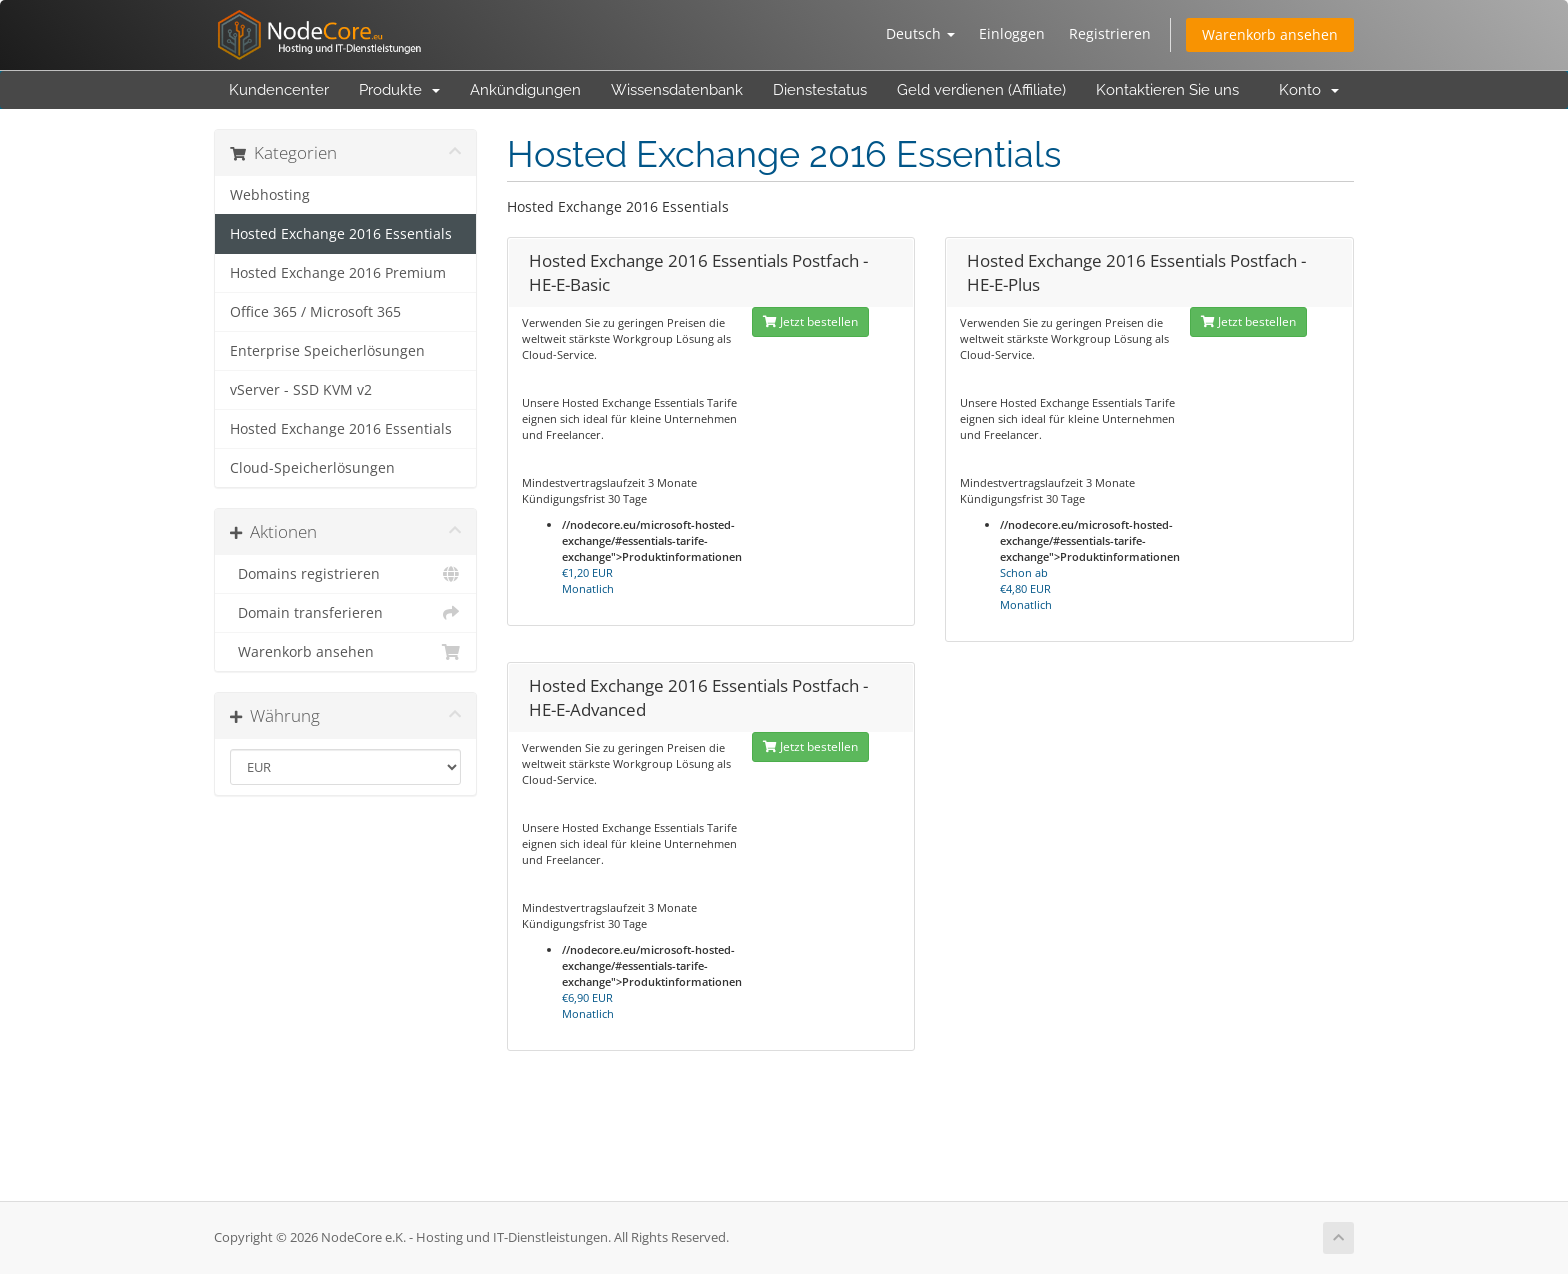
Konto (1309, 90)
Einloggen (1012, 33)
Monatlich (588, 580)
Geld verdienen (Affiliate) (981, 90)
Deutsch (920, 33)
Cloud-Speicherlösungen (312, 468)
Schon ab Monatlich (1026, 588)
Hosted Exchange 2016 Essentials (341, 234)
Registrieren (1110, 33)
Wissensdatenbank (677, 90)
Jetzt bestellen (810, 321)
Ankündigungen (525, 90)
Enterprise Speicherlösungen (327, 351)
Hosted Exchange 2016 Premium (338, 273)
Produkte (399, 90)
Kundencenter (279, 90)
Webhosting (270, 195)
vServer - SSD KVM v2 (301, 390)
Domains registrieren (345, 574)
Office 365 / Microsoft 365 (315, 312)
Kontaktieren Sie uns (1167, 90)
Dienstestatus (820, 90)
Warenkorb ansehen (1270, 34)
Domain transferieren (345, 613)
